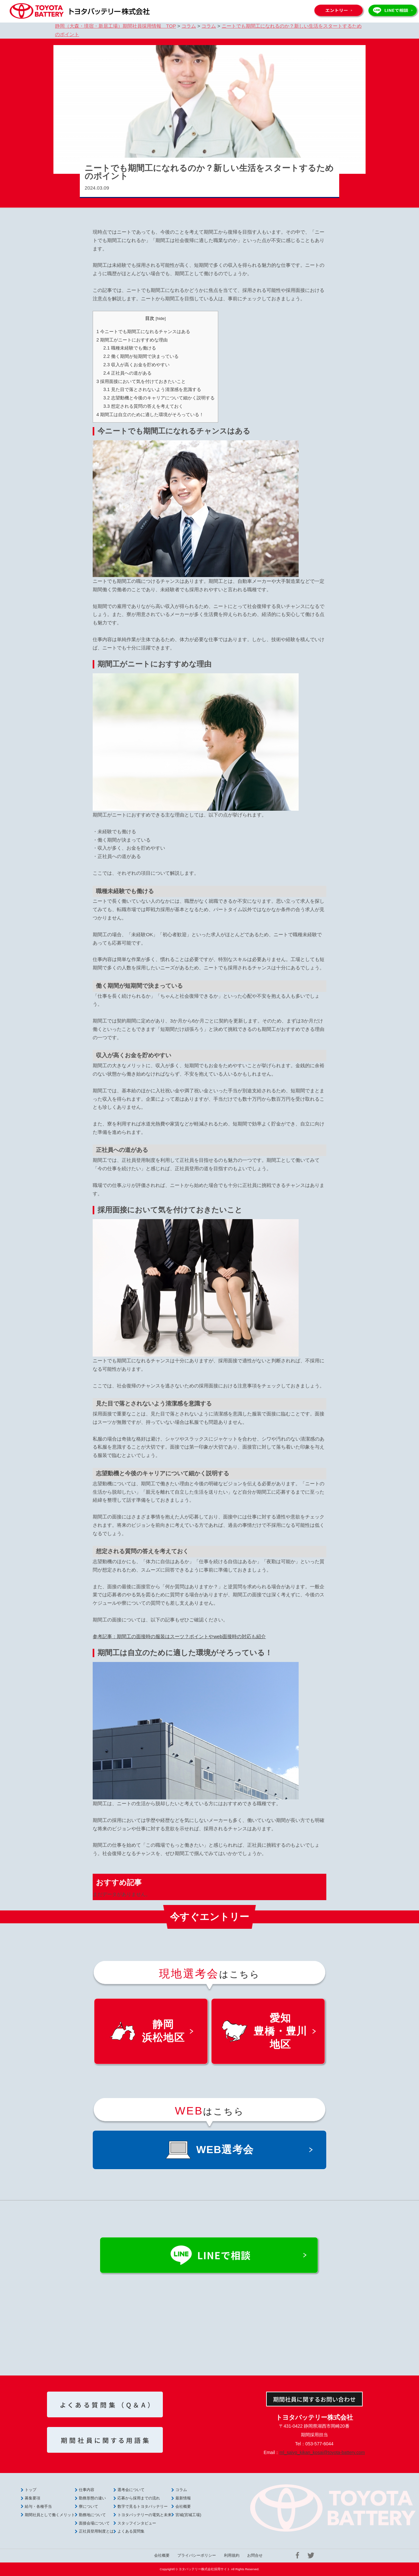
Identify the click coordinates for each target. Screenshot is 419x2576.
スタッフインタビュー (136, 2523)
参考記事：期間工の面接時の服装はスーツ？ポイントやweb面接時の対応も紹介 (179, 1636)
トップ (30, 2489)
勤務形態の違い (92, 2498)
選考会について (130, 2489)
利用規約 (231, 2555)
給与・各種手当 (38, 2506)
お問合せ (255, 2555)
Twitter (310, 2555)
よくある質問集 (130, 2531)
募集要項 (32, 2498)
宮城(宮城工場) (188, 2515)
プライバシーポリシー (196, 2555)
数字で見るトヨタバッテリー (142, 2506)
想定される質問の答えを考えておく (143, 406)
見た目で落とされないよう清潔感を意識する (152, 389)
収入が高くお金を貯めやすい (136, 364)
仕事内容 (86, 2489)
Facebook (297, 2555)
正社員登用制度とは (96, 2531)
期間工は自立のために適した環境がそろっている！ (150, 414)
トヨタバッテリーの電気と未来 (144, 2515)
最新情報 (183, 2498)
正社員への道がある (127, 373)
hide (161, 318)
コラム (181, 2489)
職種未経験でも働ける (129, 347)
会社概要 (183, 2506)
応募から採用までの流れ (138, 2498)
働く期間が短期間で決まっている (141, 356)
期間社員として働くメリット (50, 2515)
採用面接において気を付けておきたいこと (141, 381)
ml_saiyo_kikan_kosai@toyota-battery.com (322, 2452)
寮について (88, 2506)
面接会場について (94, 2523)
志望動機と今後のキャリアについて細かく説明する (159, 397)
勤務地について (92, 2515)
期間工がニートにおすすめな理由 (132, 339)
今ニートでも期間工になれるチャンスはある (143, 331)
